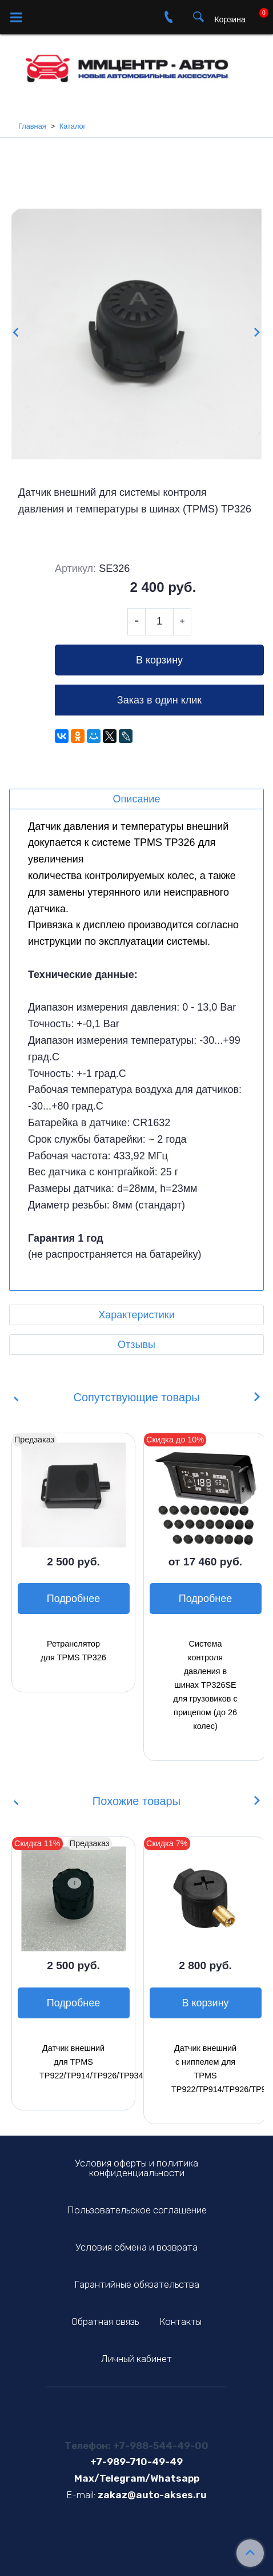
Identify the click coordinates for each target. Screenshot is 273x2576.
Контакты (180, 2321)
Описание (136, 799)
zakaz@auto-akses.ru (152, 2495)
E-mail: (80, 2495)
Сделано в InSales (136, 2557)
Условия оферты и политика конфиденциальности (136, 2168)
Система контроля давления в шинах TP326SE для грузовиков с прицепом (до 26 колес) (205, 1685)
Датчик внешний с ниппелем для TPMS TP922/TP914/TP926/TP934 (205, 2069)
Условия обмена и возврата (136, 2247)
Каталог (72, 126)
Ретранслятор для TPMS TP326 (73, 1650)
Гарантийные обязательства (136, 2284)
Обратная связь (105, 2321)
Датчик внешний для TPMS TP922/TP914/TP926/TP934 (73, 2062)
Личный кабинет (136, 2358)
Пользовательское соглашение (137, 2210)
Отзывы (136, 1344)
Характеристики (136, 1315)
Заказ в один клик (159, 700)
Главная (32, 126)
